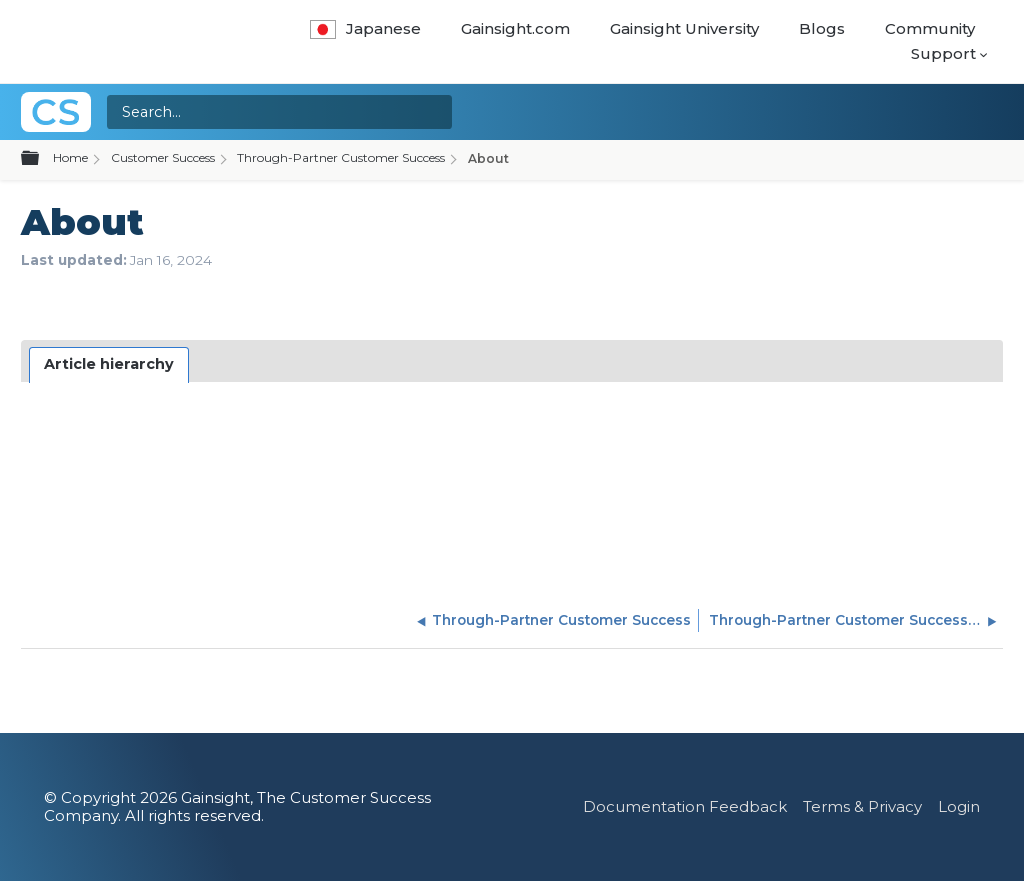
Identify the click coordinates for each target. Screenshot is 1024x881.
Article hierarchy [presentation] (109, 364)
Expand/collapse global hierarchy (42, 159)
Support (943, 53)
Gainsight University (684, 28)
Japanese (365, 28)
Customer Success (163, 157)
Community (930, 28)
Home (70, 157)
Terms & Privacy (862, 806)
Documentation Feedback (685, 806)
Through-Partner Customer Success (341, 157)
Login (959, 806)
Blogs (822, 28)
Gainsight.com (515, 28)
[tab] (109, 365)
